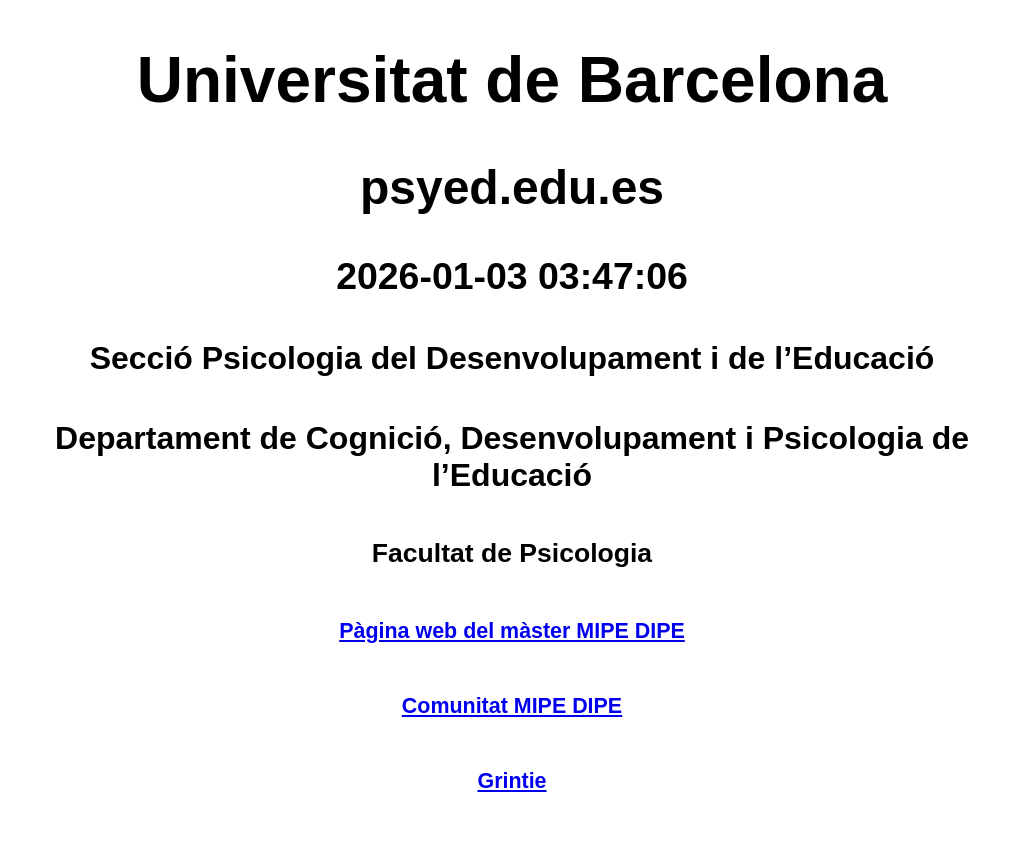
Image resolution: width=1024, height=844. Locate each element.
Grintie (511, 781)
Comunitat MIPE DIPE (512, 706)
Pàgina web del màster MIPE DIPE (512, 631)
